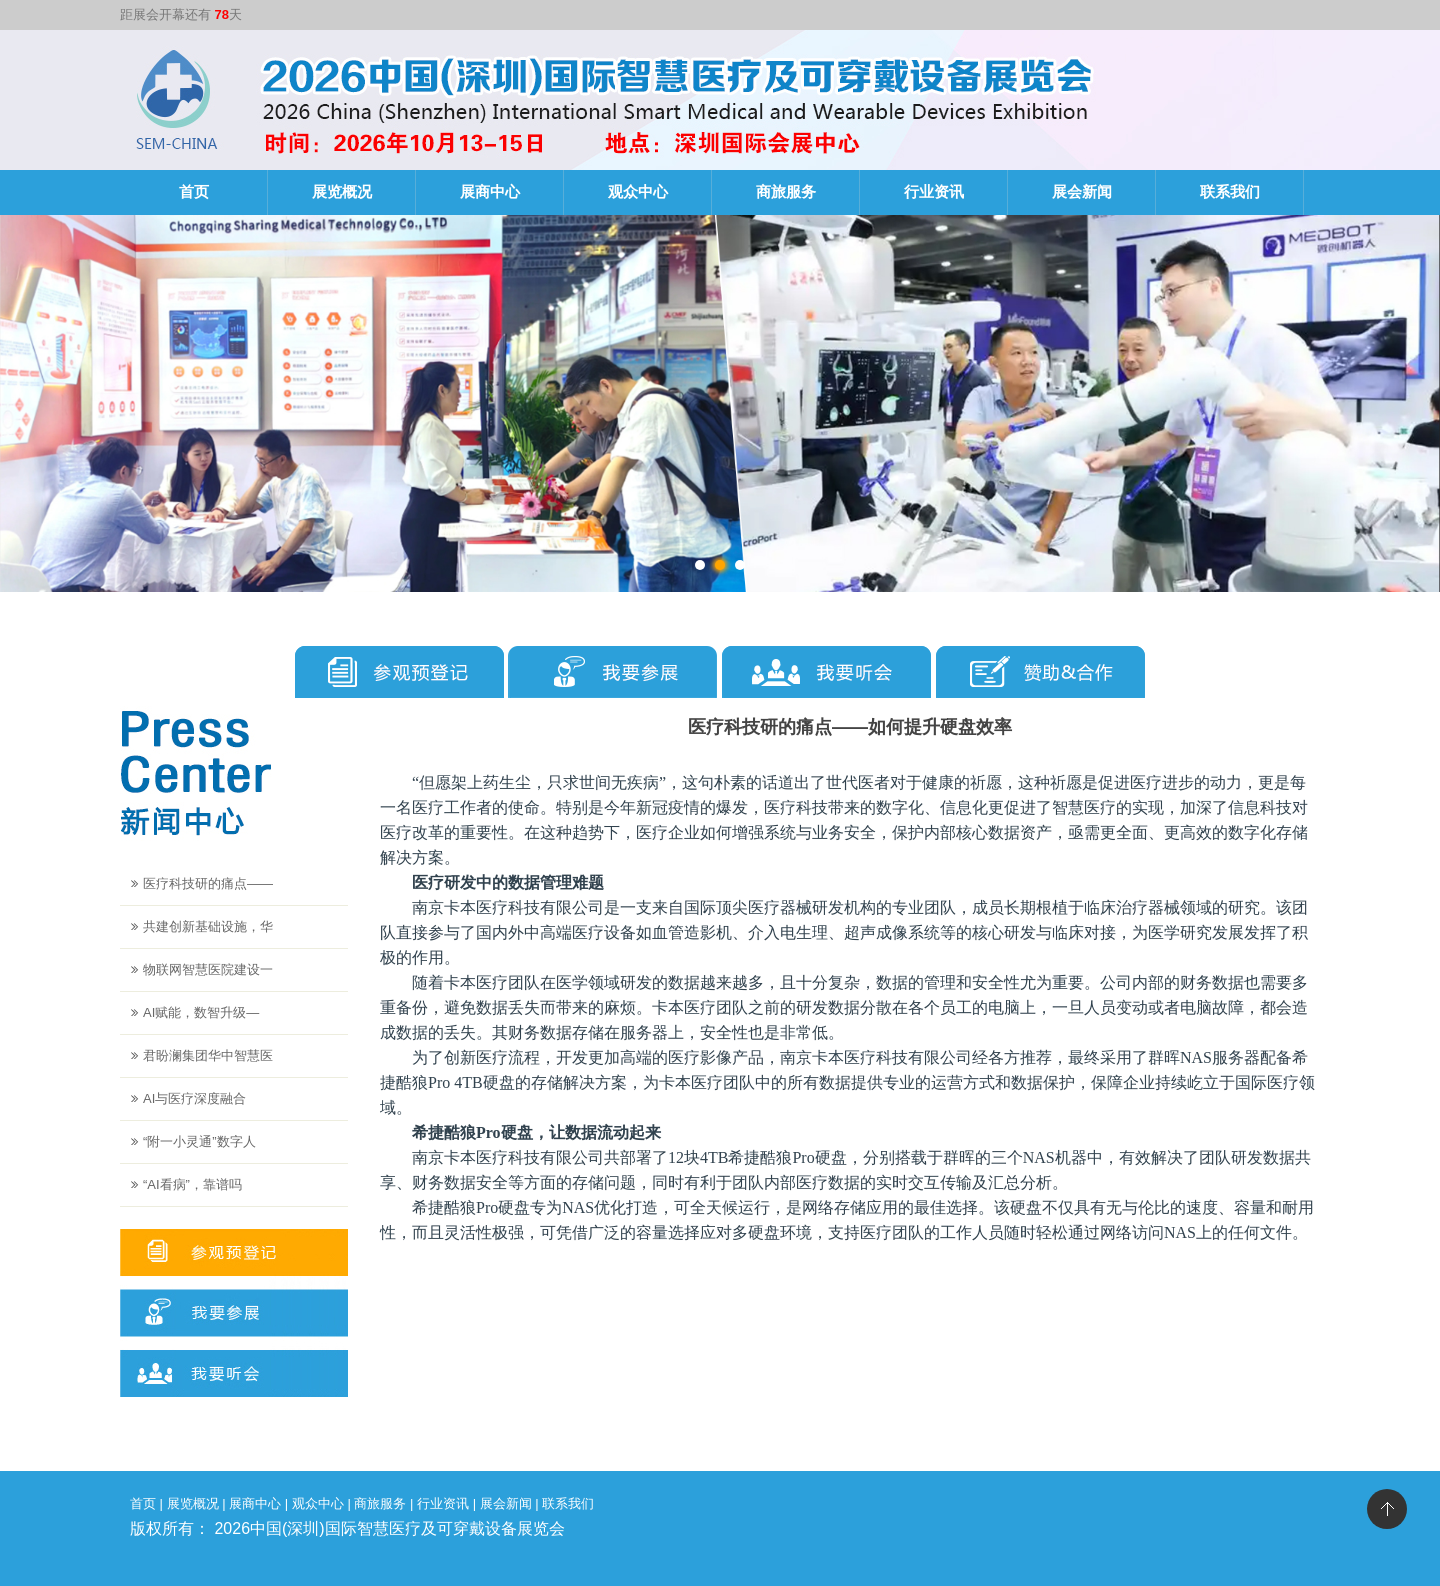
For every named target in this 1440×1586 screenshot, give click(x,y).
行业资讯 (934, 192)
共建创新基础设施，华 (208, 926)
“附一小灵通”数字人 (199, 1141)
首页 (194, 192)
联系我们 (1230, 192)
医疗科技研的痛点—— (208, 883)
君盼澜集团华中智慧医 (208, 1055)
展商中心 (490, 192)
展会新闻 (1082, 192)
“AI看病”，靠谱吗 (192, 1184)
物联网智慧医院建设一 (208, 969)
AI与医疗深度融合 (194, 1098)
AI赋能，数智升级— (201, 1012)
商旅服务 (786, 192)
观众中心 (638, 192)
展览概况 (342, 192)
